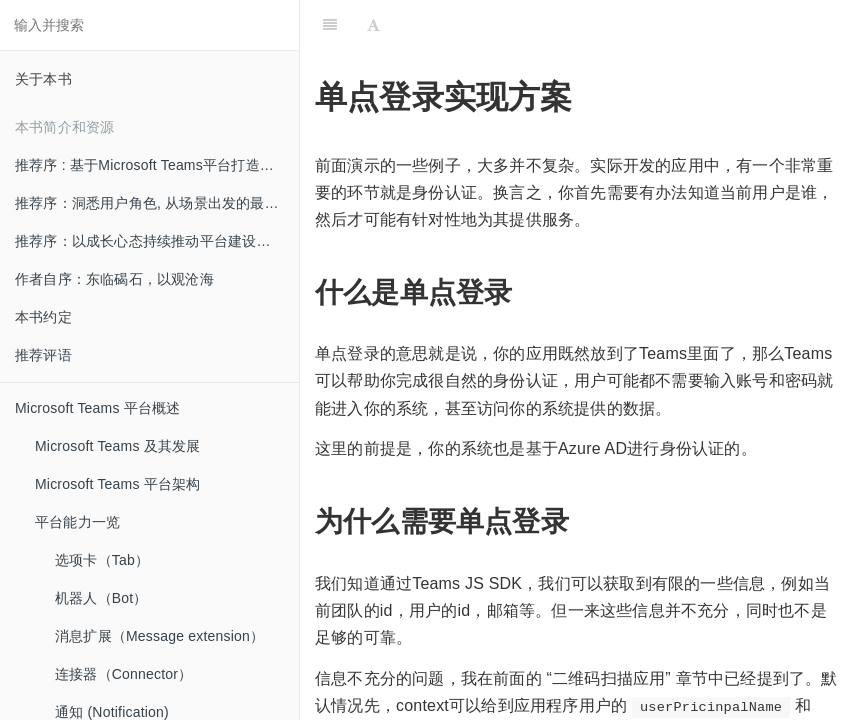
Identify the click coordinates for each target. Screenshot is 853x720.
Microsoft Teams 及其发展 (118, 446)
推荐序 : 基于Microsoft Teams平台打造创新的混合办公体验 (157, 165)
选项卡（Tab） (102, 560)
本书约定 (43, 317)
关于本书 (43, 79)
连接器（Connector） (123, 674)
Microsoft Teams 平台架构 (118, 484)
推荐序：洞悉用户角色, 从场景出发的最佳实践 (157, 203)
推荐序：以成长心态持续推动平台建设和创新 (157, 241)
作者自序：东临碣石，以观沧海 (114, 279)
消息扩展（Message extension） (159, 636)
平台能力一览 (77, 522)
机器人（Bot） (101, 598)
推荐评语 (43, 355)
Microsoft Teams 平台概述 (98, 408)
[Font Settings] (373, 25)
